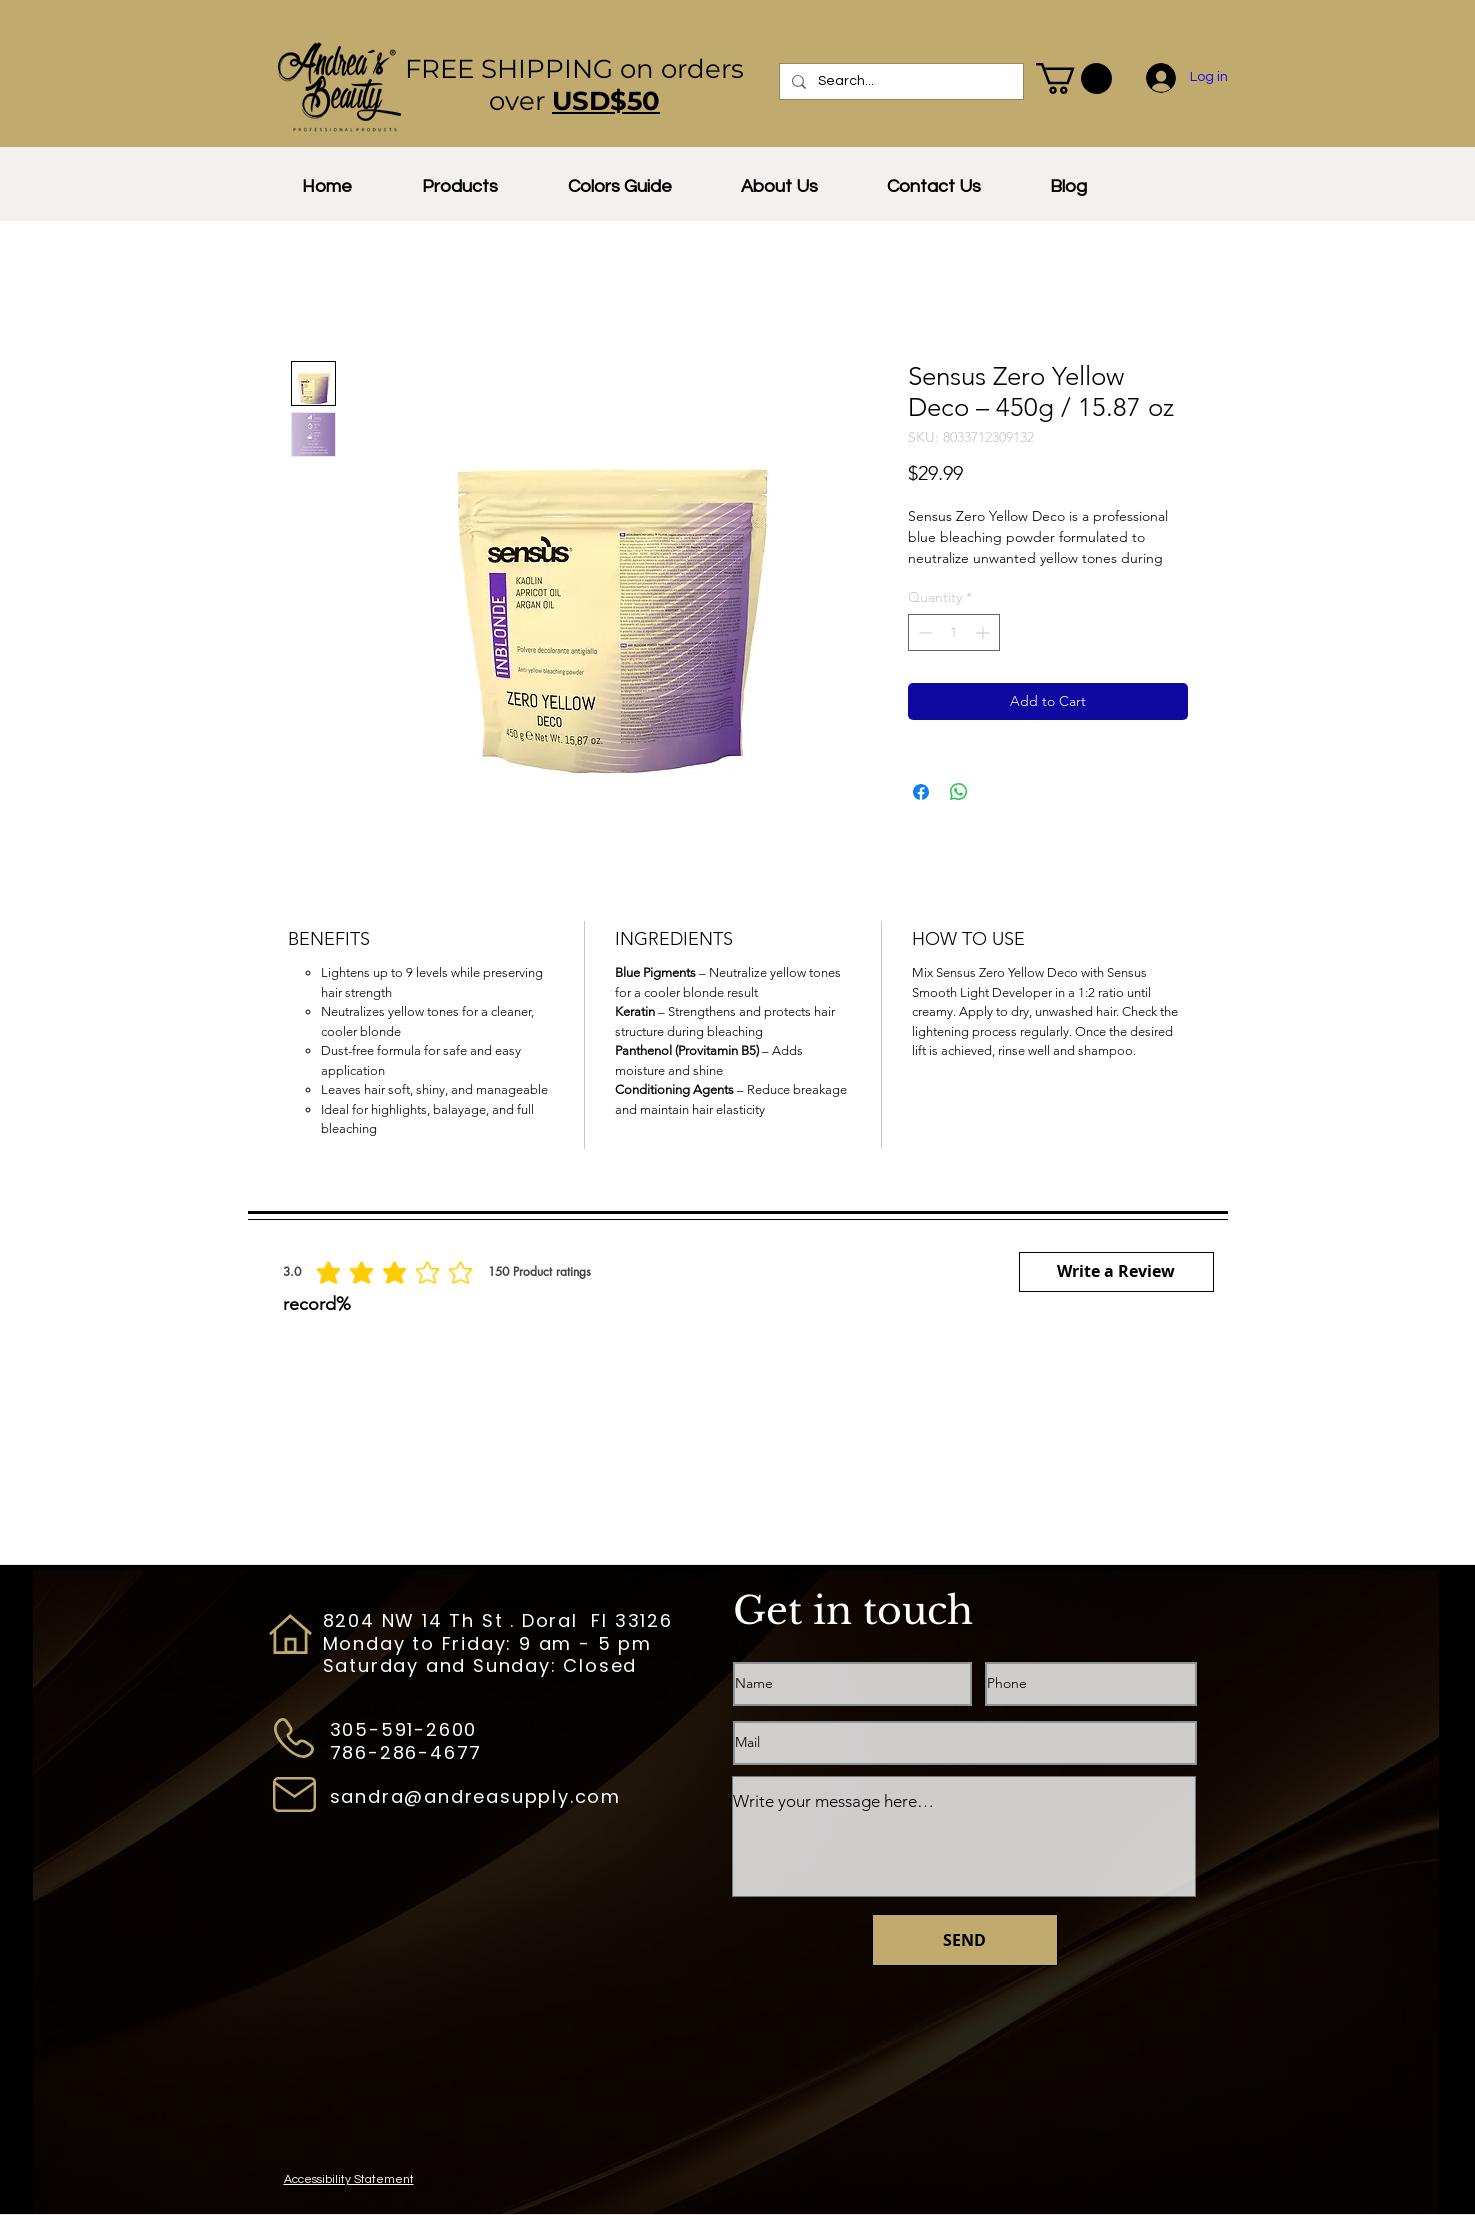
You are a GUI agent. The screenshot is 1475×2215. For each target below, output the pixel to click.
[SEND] (965, 1940)
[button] (1074, 78)
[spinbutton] (954, 632)
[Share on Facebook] (921, 792)
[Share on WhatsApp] (959, 792)
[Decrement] (923, 632)
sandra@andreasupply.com (475, 1796)
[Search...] (899, 82)
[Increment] (984, 632)
